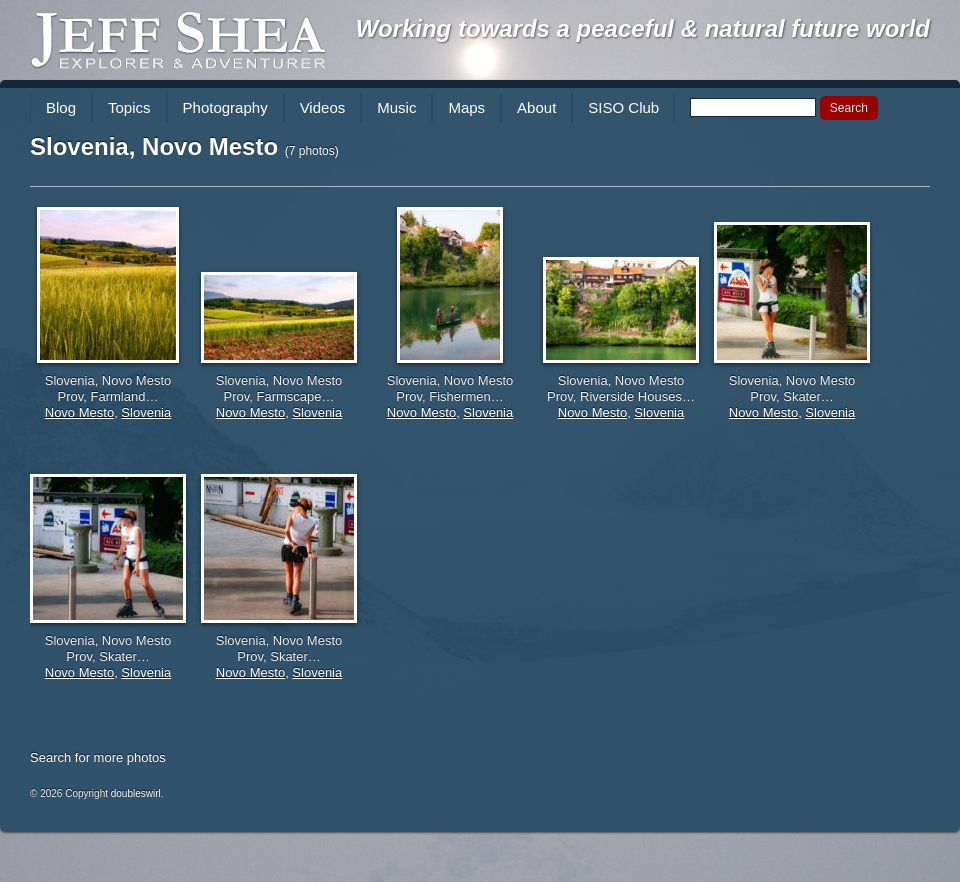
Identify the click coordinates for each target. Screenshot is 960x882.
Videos (323, 107)
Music (396, 107)
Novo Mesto (79, 412)
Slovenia (146, 412)
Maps (466, 107)
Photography (225, 107)
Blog (61, 107)
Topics (129, 107)
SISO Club (623, 107)
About (536, 107)
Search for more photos (98, 757)
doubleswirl (136, 793)
